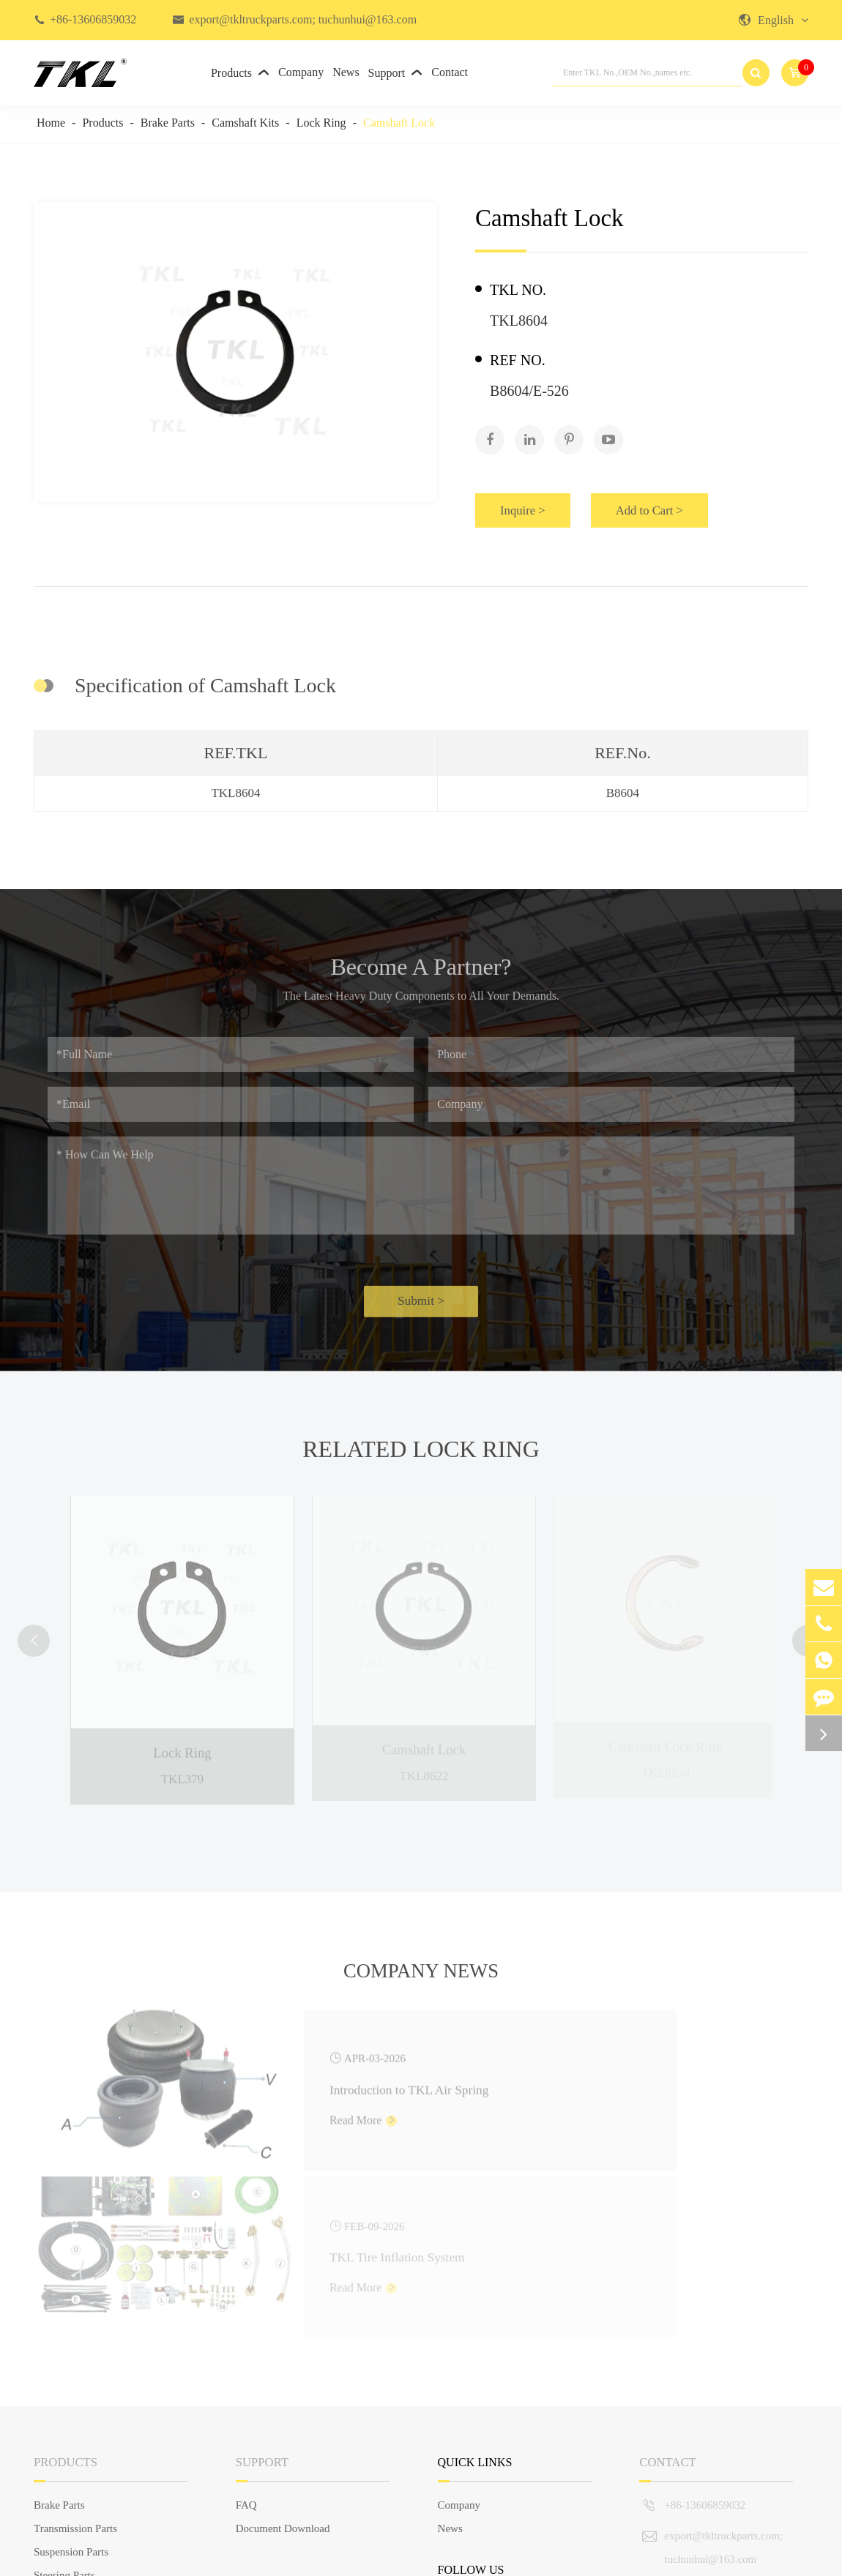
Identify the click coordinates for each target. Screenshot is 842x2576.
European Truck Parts (81, 2470)
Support (395, 73)
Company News (421, 1974)
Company (301, 72)
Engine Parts (61, 2424)
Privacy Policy (776, 2557)
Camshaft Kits (245, 122)
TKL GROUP (122, 2557)
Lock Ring (321, 122)
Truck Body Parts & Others (94, 2447)
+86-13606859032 (93, 19)
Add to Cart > (673, 501)
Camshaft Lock (399, 122)
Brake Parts (168, 122)
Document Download (283, 2353)
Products (240, 73)
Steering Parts (64, 2400)
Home (51, 122)
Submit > (421, 1304)
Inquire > (530, 501)
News (345, 72)
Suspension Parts (71, 2377)
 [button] (38, 1627)
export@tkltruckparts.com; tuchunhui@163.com (303, 19)
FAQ (246, 2330)
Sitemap (689, 2557)
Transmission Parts (75, 2353)
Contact (449, 72)
